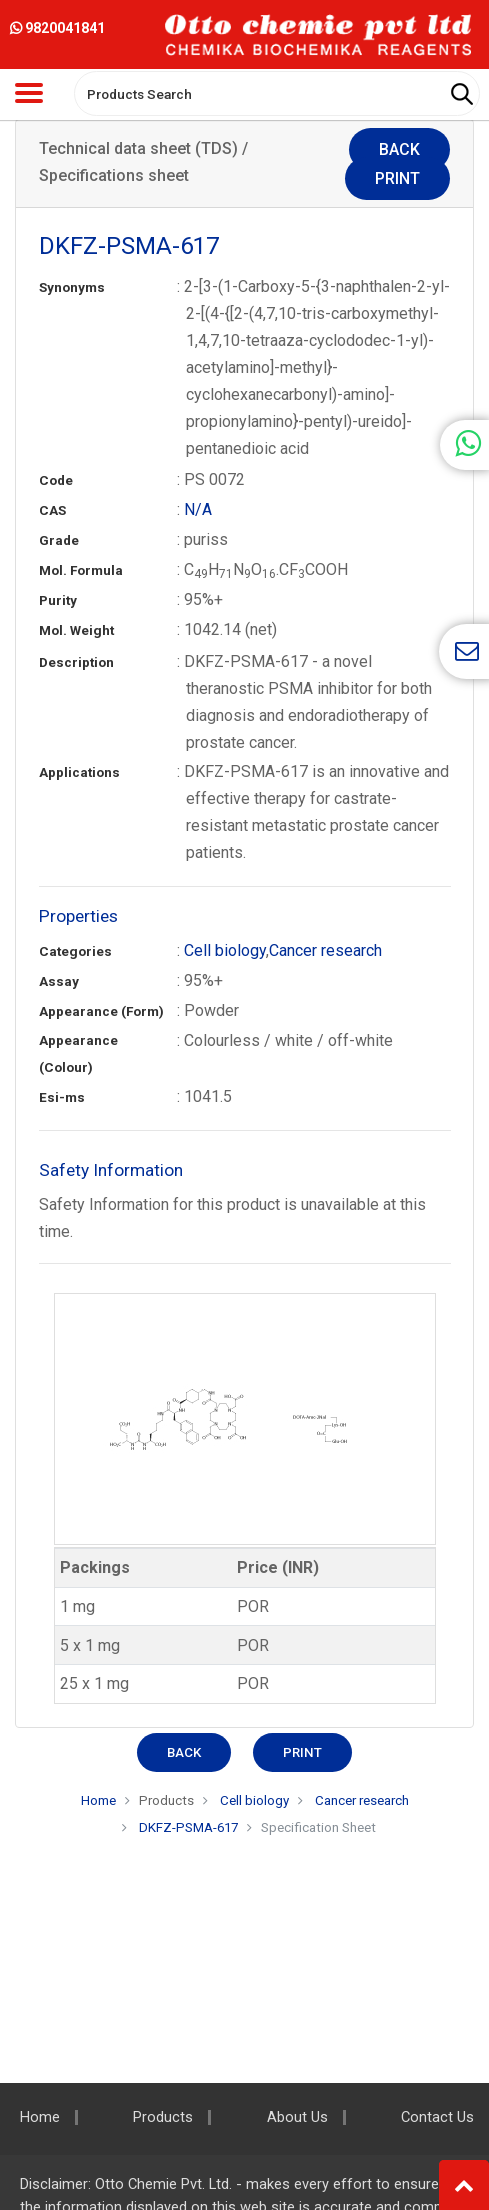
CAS (52, 510)
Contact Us (437, 2117)
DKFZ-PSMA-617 (188, 1827)
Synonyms (72, 287)
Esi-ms (62, 1097)
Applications (79, 772)
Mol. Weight (76, 630)
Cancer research (325, 950)
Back (399, 149)
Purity (58, 600)
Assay (59, 981)
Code (56, 480)
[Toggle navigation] (29, 93)
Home (98, 1800)
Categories (75, 951)
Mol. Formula (81, 570)
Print (397, 178)
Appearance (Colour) (78, 1054)
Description (76, 662)
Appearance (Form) (101, 1011)
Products (166, 1800)
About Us (297, 2117)
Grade (59, 540)
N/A (198, 509)
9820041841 (57, 28)
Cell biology (225, 950)
